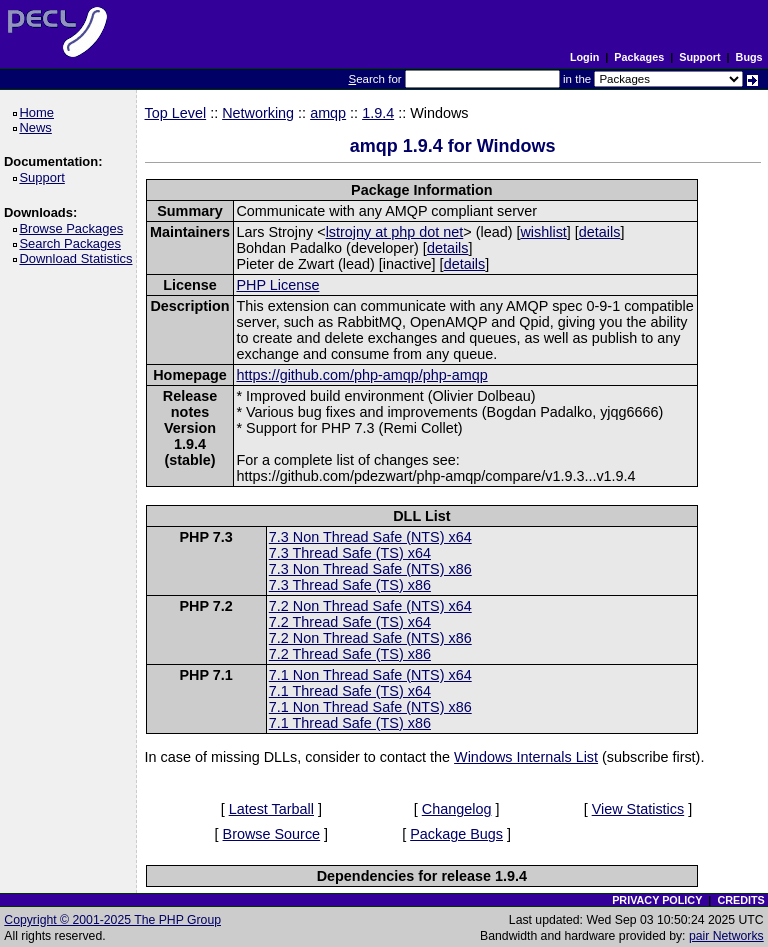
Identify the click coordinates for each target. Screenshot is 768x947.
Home (39, 112)
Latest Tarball (271, 809)
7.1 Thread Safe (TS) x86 (350, 723)
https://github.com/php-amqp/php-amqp (361, 375)
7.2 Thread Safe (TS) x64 (350, 622)
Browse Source (272, 834)
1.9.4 (378, 113)
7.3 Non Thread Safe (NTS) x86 (370, 569)
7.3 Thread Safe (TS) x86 (350, 585)
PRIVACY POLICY (657, 900)
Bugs (749, 57)
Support (699, 57)
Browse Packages (74, 228)
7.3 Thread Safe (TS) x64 (350, 553)
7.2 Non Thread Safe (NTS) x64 (370, 606)
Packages (639, 57)
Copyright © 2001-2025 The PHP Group (112, 920)
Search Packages (73, 243)
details (600, 232)
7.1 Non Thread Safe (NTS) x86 (370, 707)
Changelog (457, 809)
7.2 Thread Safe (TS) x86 (350, 654)
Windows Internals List (526, 757)
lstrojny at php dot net (395, 232)
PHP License (277, 285)
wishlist (543, 232)
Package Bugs (456, 834)
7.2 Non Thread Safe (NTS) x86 (370, 638)
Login (584, 57)
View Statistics (638, 809)
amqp (328, 113)
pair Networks (726, 936)
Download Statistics (79, 258)
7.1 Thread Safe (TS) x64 (350, 691)
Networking (258, 113)
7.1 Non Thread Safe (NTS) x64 (370, 675)
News (38, 127)
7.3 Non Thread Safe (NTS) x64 (370, 537)
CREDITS (740, 900)
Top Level (176, 113)
